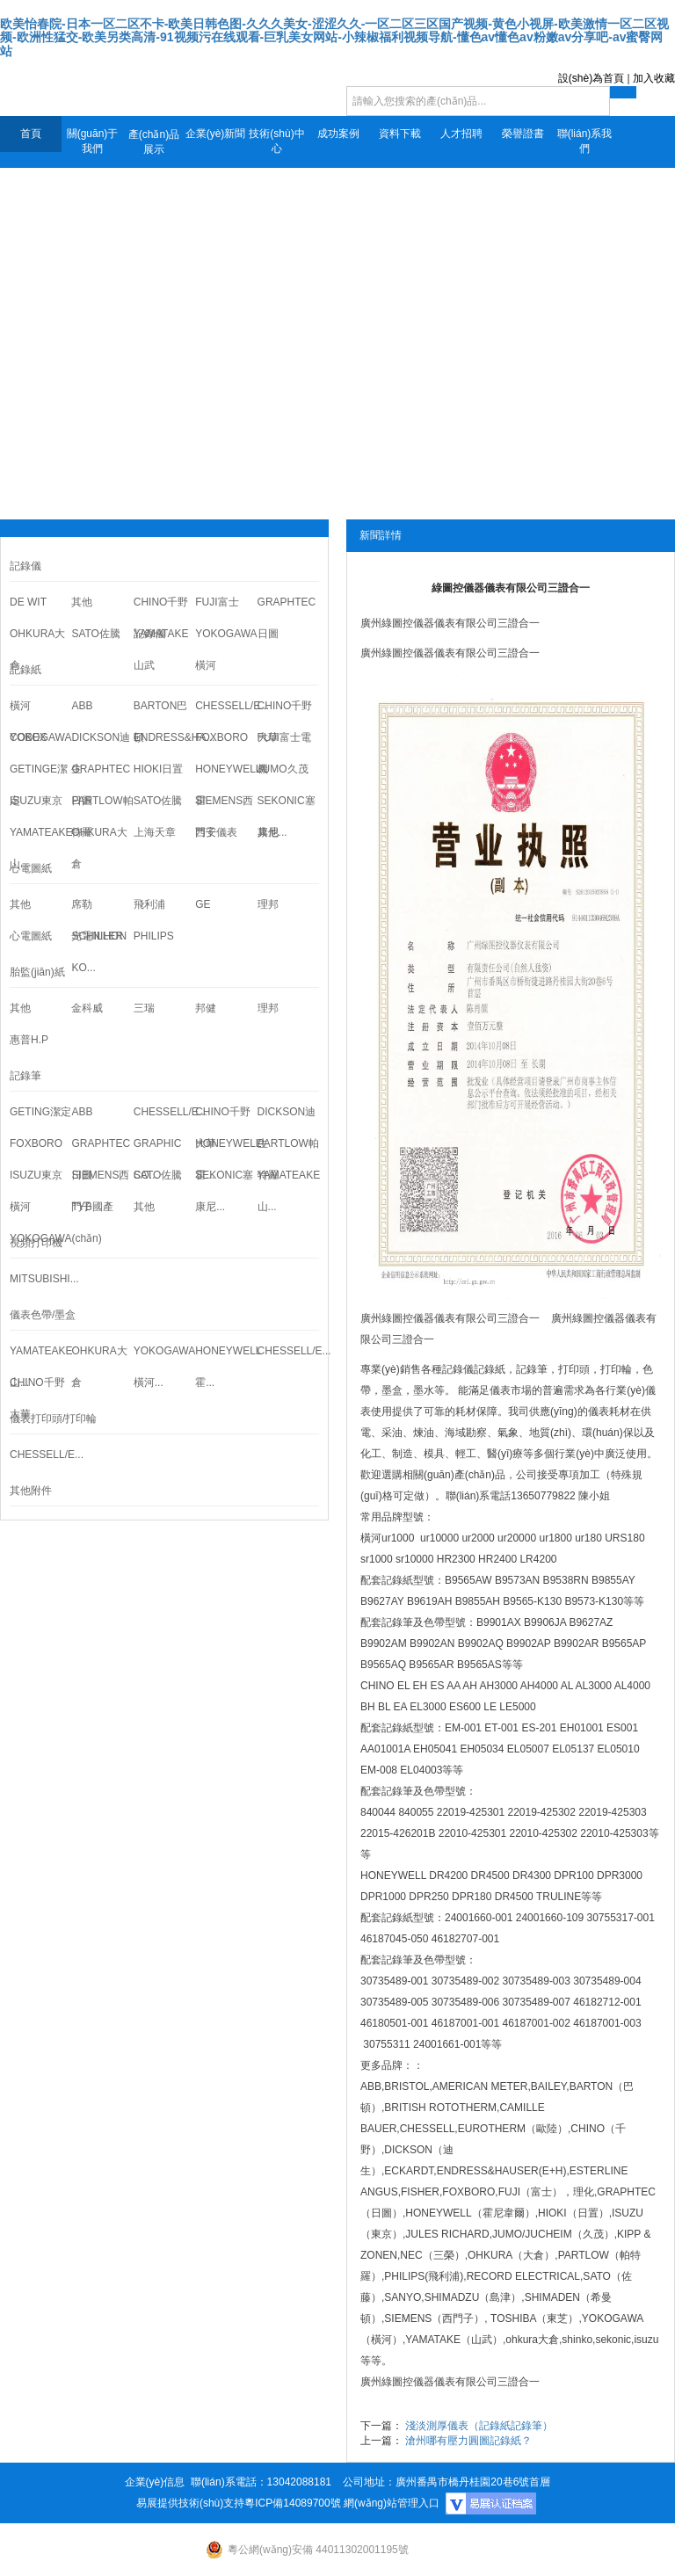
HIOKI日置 (159, 769)
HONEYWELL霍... (226, 1367)
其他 (81, 602)
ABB (81, 706)
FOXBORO (221, 737)
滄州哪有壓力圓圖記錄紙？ (468, 2441)
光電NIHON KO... (99, 952)
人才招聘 (461, 133)
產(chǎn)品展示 (153, 142)
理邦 (268, 904)
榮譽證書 (523, 133)
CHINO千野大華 (37, 1398)
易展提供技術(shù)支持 (190, 2503)
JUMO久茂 (283, 769)
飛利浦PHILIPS (154, 920)
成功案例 (338, 133)
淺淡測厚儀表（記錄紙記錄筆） (479, 2426)
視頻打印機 (36, 1243)
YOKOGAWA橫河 (226, 649)
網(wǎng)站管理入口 (391, 2503)
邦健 (205, 1008)
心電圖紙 (31, 868)
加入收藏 (654, 78)
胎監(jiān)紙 (37, 972)
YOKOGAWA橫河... (164, 1367)
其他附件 (31, 1490)
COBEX (28, 737)
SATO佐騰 (95, 634)
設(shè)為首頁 (591, 78)
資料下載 (400, 133)
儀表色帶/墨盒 (43, 1315)
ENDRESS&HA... (164, 737)
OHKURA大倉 (37, 649)
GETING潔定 (40, 1112)
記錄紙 (489, 1369)
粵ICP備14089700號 (292, 2503)
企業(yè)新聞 (215, 133)
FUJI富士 (216, 602)
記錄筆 (25, 1076)
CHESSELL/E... (226, 706)
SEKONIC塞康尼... (224, 1191)
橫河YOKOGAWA (40, 1222)
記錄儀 (25, 566)
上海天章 (155, 832)
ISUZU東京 (36, 801)
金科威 (87, 1008)
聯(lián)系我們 (585, 141)
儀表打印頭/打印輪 (53, 1418)
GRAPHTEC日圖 (287, 618)
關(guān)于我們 (93, 141)
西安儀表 (216, 832)
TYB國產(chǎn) (91, 1222)
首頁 (30, 133)
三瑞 (144, 1008)
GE (202, 904)
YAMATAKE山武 (161, 649)
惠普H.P (29, 1040)
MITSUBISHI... (40, 1279)
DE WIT (28, 602)
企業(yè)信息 (155, 2482)
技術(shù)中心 (276, 141)
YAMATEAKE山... (40, 848)
